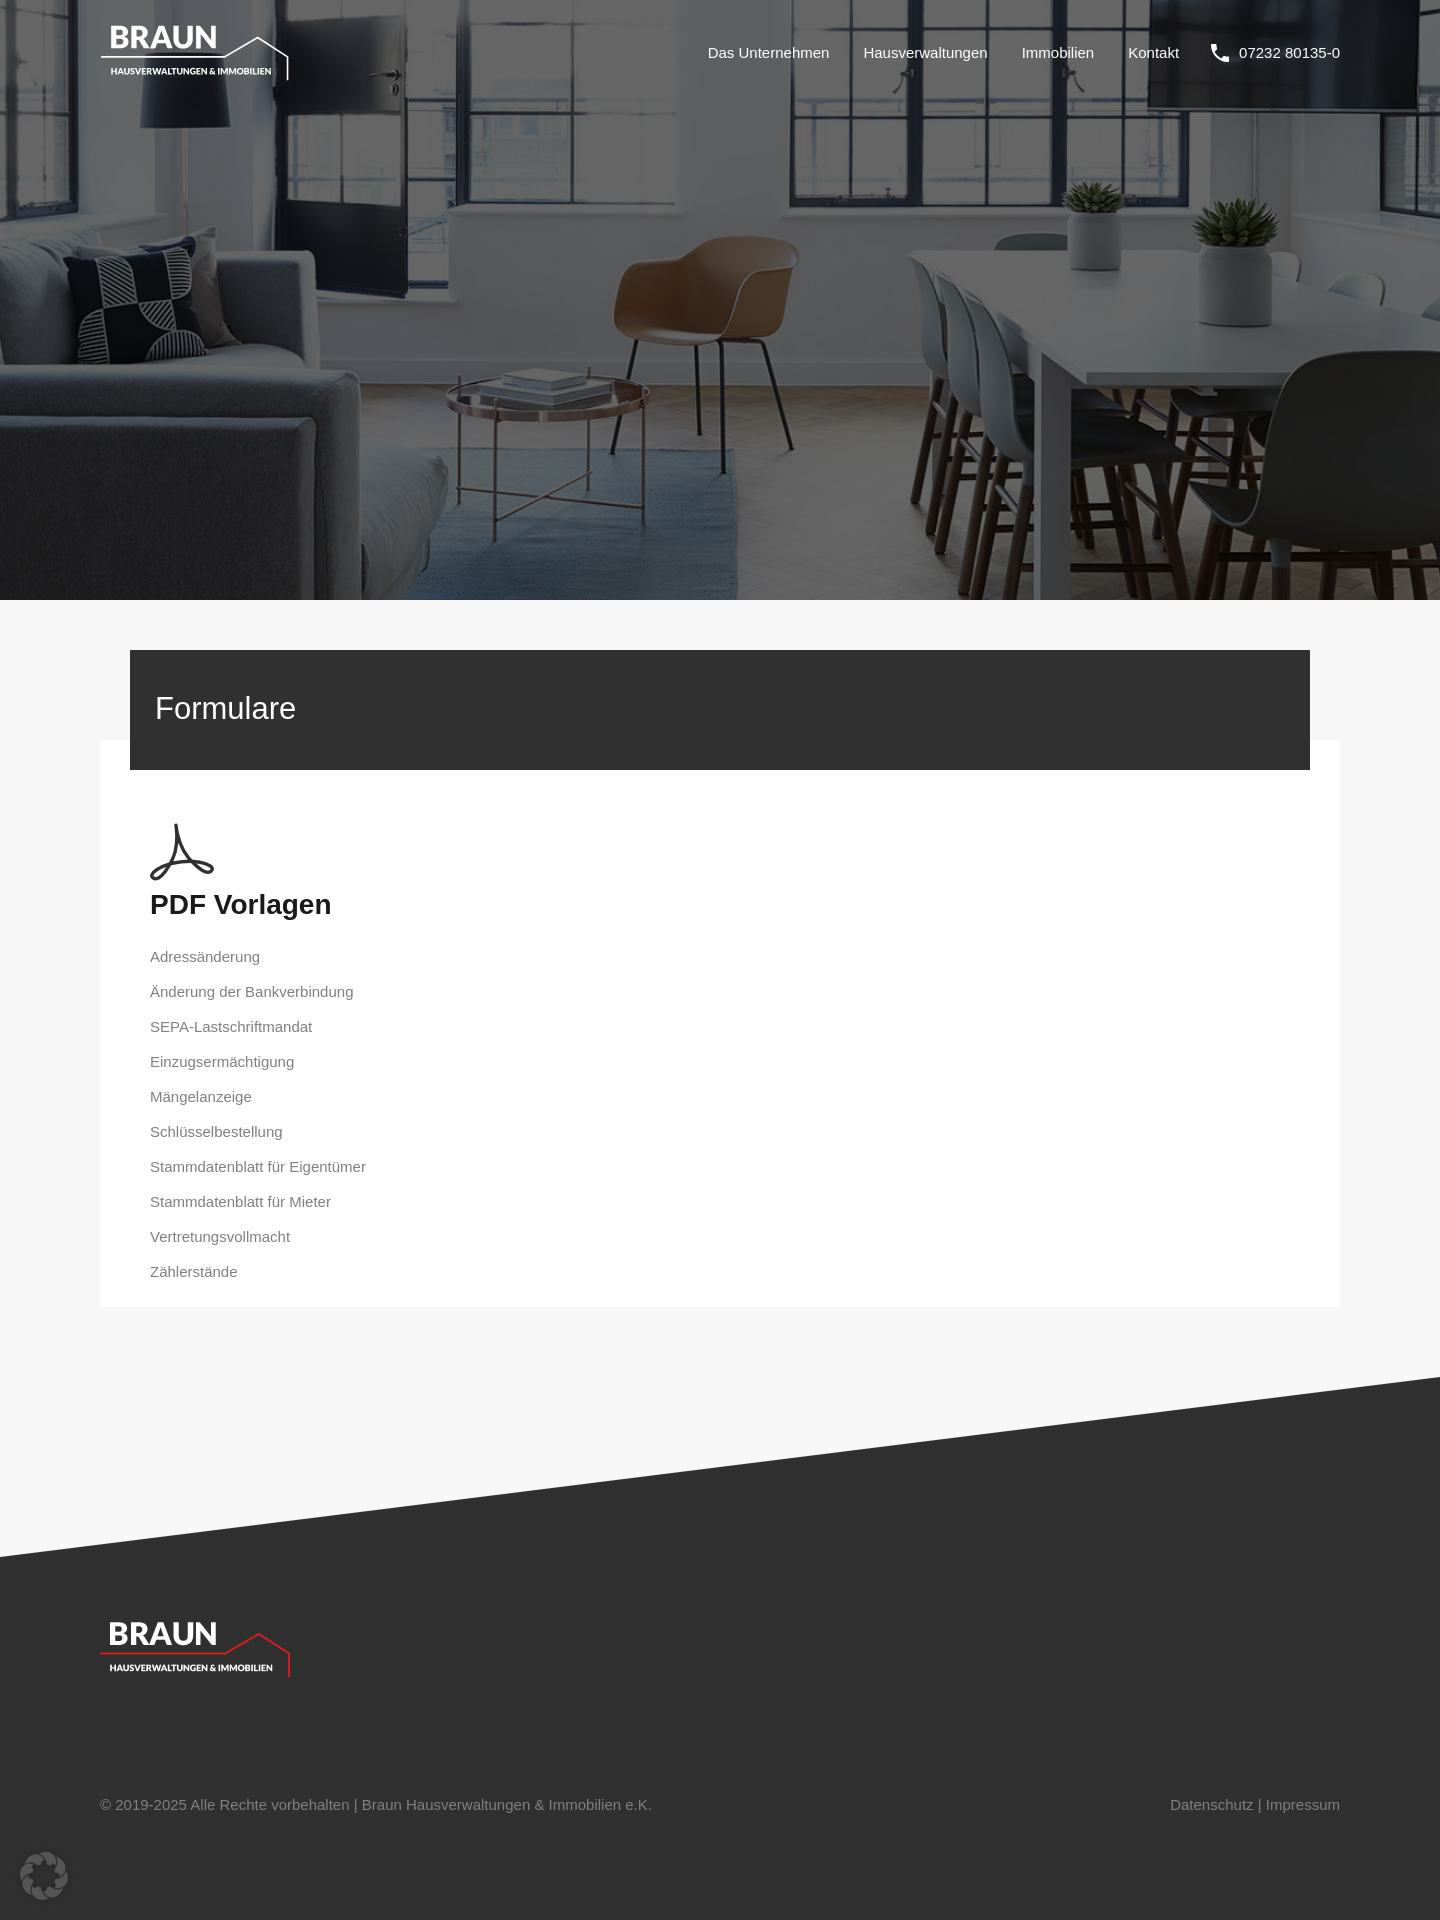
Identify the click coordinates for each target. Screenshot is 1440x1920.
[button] (44, 1876)
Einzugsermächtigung (222, 1061)
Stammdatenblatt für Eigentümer (258, 1166)
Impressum (1303, 1804)
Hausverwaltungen (925, 52)
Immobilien (1058, 52)
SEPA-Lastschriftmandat (231, 1026)
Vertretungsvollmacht (220, 1236)
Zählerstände (194, 1271)
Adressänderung (205, 956)
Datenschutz (1211, 1804)
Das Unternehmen (769, 52)
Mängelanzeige (201, 1096)
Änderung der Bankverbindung (251, 991)
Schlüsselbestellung (216, 1131)
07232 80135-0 (1289, 52)
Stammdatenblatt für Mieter (240, 1201)
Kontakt (1153, 52)
